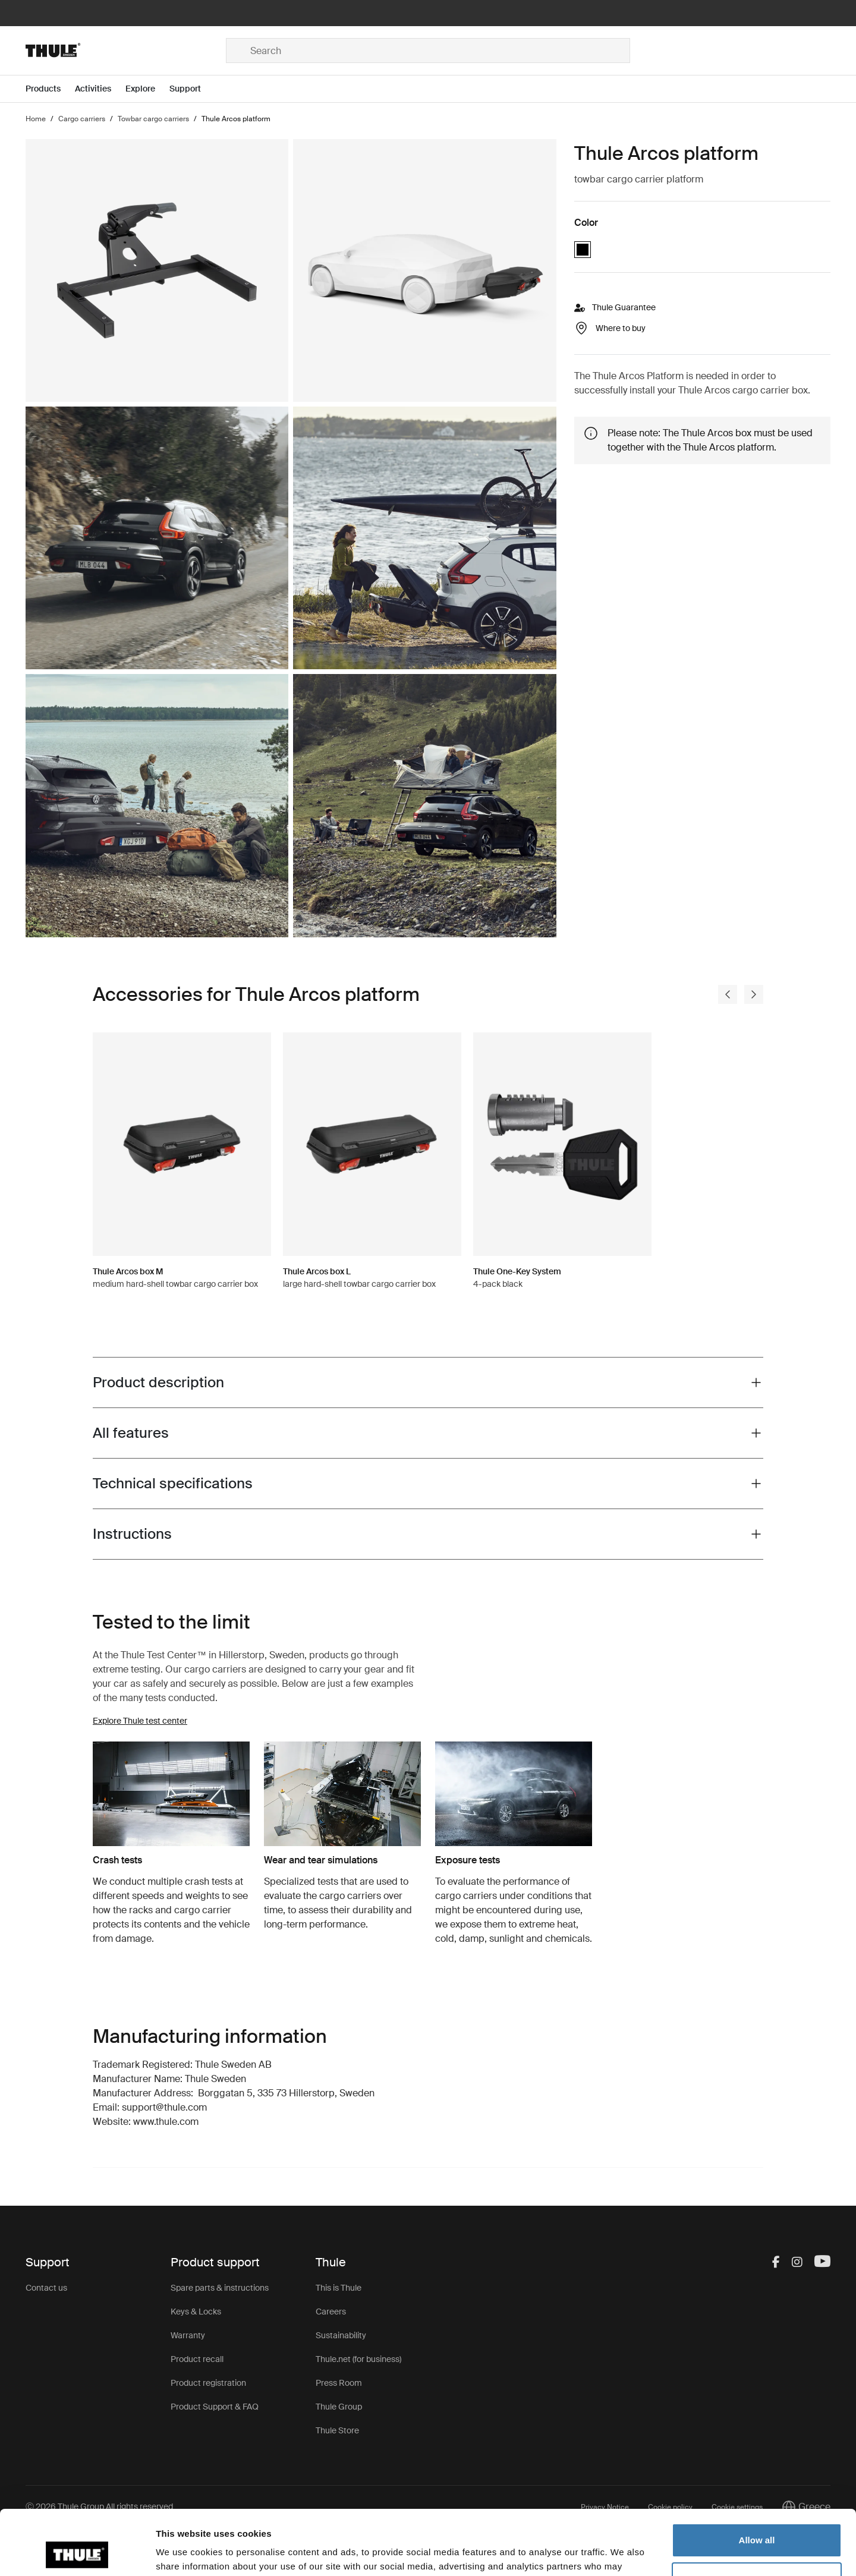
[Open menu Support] (192, 88)
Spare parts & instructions (220, 2287)
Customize (757, 2518)
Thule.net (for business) (358, 2359)
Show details (183, 2552)
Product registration (208, 2382)
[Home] (126, 50)
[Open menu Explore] (147, 88)
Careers (331, 2311)
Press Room (339, 2382)
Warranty (188, 2335)
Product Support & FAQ (215, 2406)
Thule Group (339, 2406)
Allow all (757, 2479)
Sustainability (341, 2335)
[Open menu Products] (50, 88)
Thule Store (337, 2430)
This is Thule (338, 2287)
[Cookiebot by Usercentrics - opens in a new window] (77, 2553)
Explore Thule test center (140, 1720)
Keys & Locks (196, 2311)
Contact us (46, 2287)
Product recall (197, 2359)
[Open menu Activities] (100, 88)
